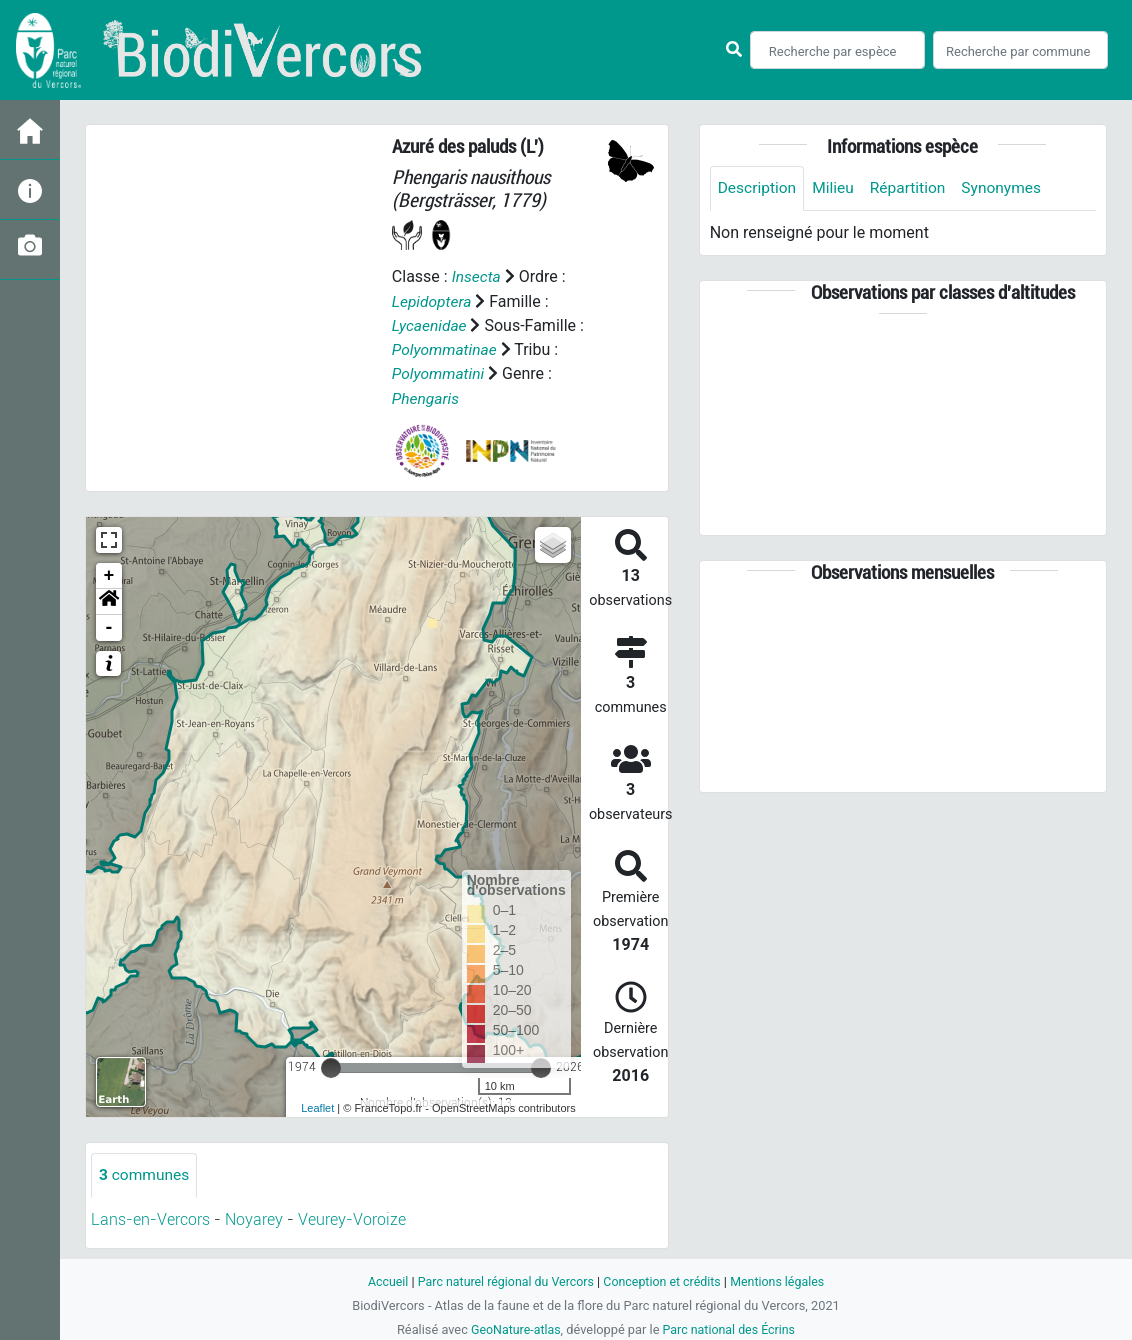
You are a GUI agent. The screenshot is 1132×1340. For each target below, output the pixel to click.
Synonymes (1009, 188)
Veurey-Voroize (352, 1218)
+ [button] (109, 574)
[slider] (331, 1066)
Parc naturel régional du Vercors (503, 1280)
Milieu (836, 188)
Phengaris (426, 396)
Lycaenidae (430, 324)
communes (145, 1173)
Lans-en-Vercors (150, 1218)
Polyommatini (439, 372)
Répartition (913, 188)
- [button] (109, 626)
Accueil (382, 1280)
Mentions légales (782, 1280)
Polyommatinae (446, 348)
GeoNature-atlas (513, 1328)
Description (758, 188)
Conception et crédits (663, 1280)
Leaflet (317, 1107)
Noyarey (254, 1218)
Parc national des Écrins (730, 1328)
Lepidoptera (433, 300)
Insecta (477, 276)
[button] (109, 600)
